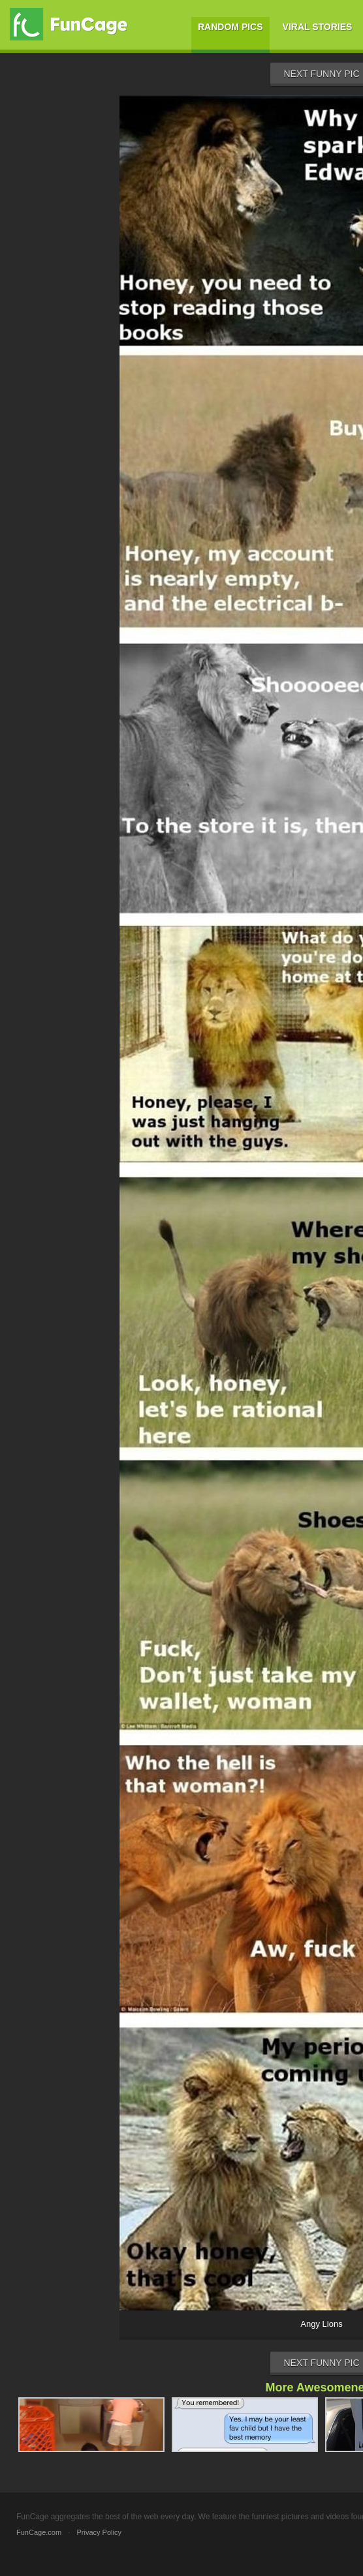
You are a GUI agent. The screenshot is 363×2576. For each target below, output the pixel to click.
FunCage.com (38, 2532)
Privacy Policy (98, 2532)
